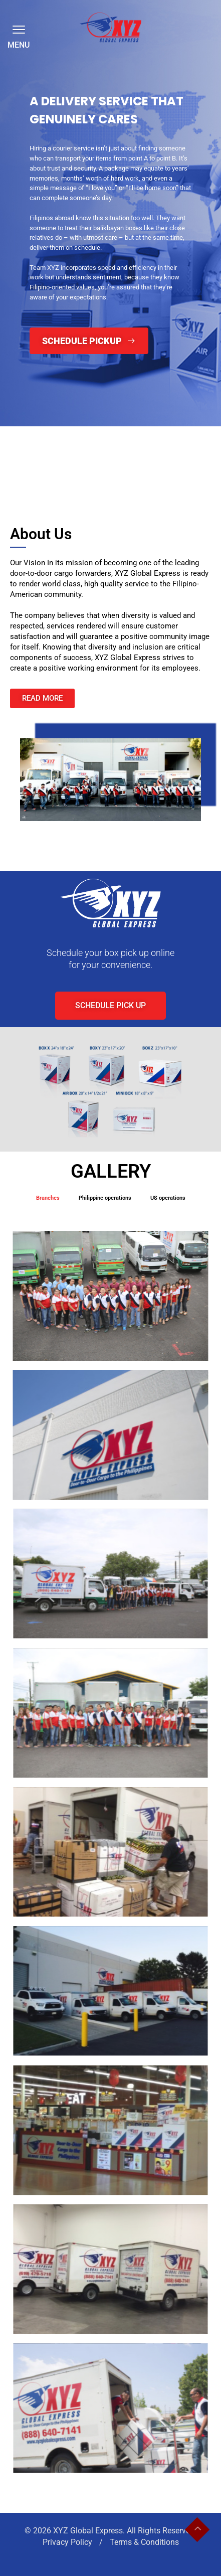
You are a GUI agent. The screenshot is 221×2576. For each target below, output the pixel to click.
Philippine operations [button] (105, 1198)
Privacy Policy (68, 2542)
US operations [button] (167, 1198)
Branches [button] (48, 1198)
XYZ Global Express (88, 2530)
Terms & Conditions (144, 2542)
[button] (17, 29)
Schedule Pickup (89, 341)
